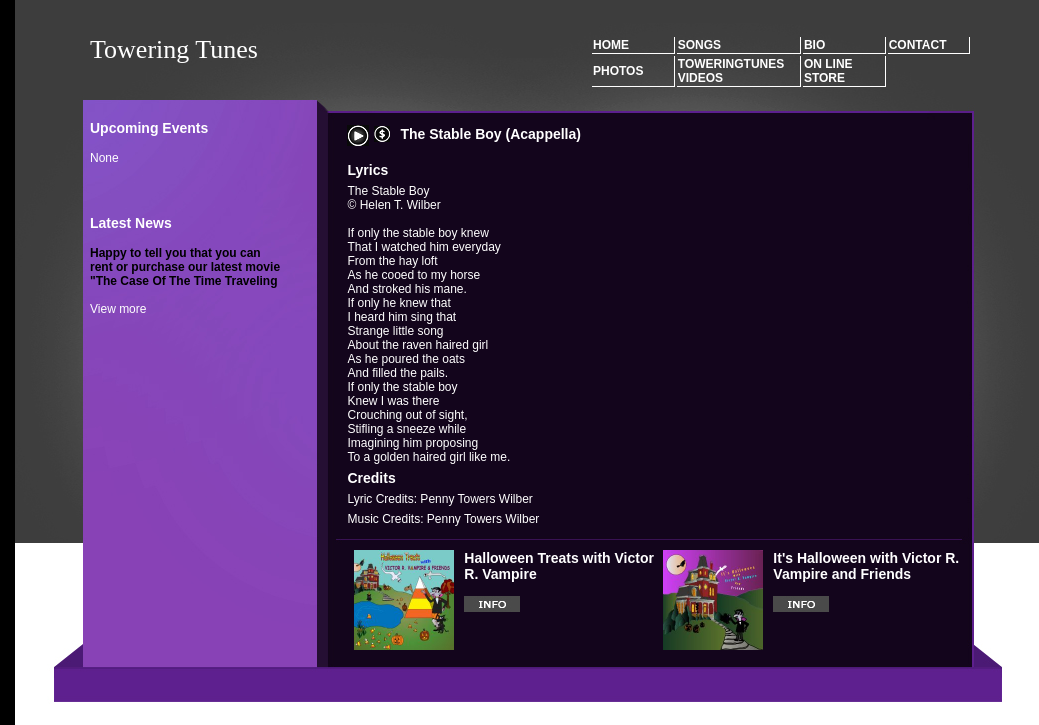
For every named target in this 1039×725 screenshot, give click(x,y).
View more (118, 309)
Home (611, 45)
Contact (918, 45)
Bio (814, 45)
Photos (618, 71)
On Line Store (828, 71)
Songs (699, 45)
